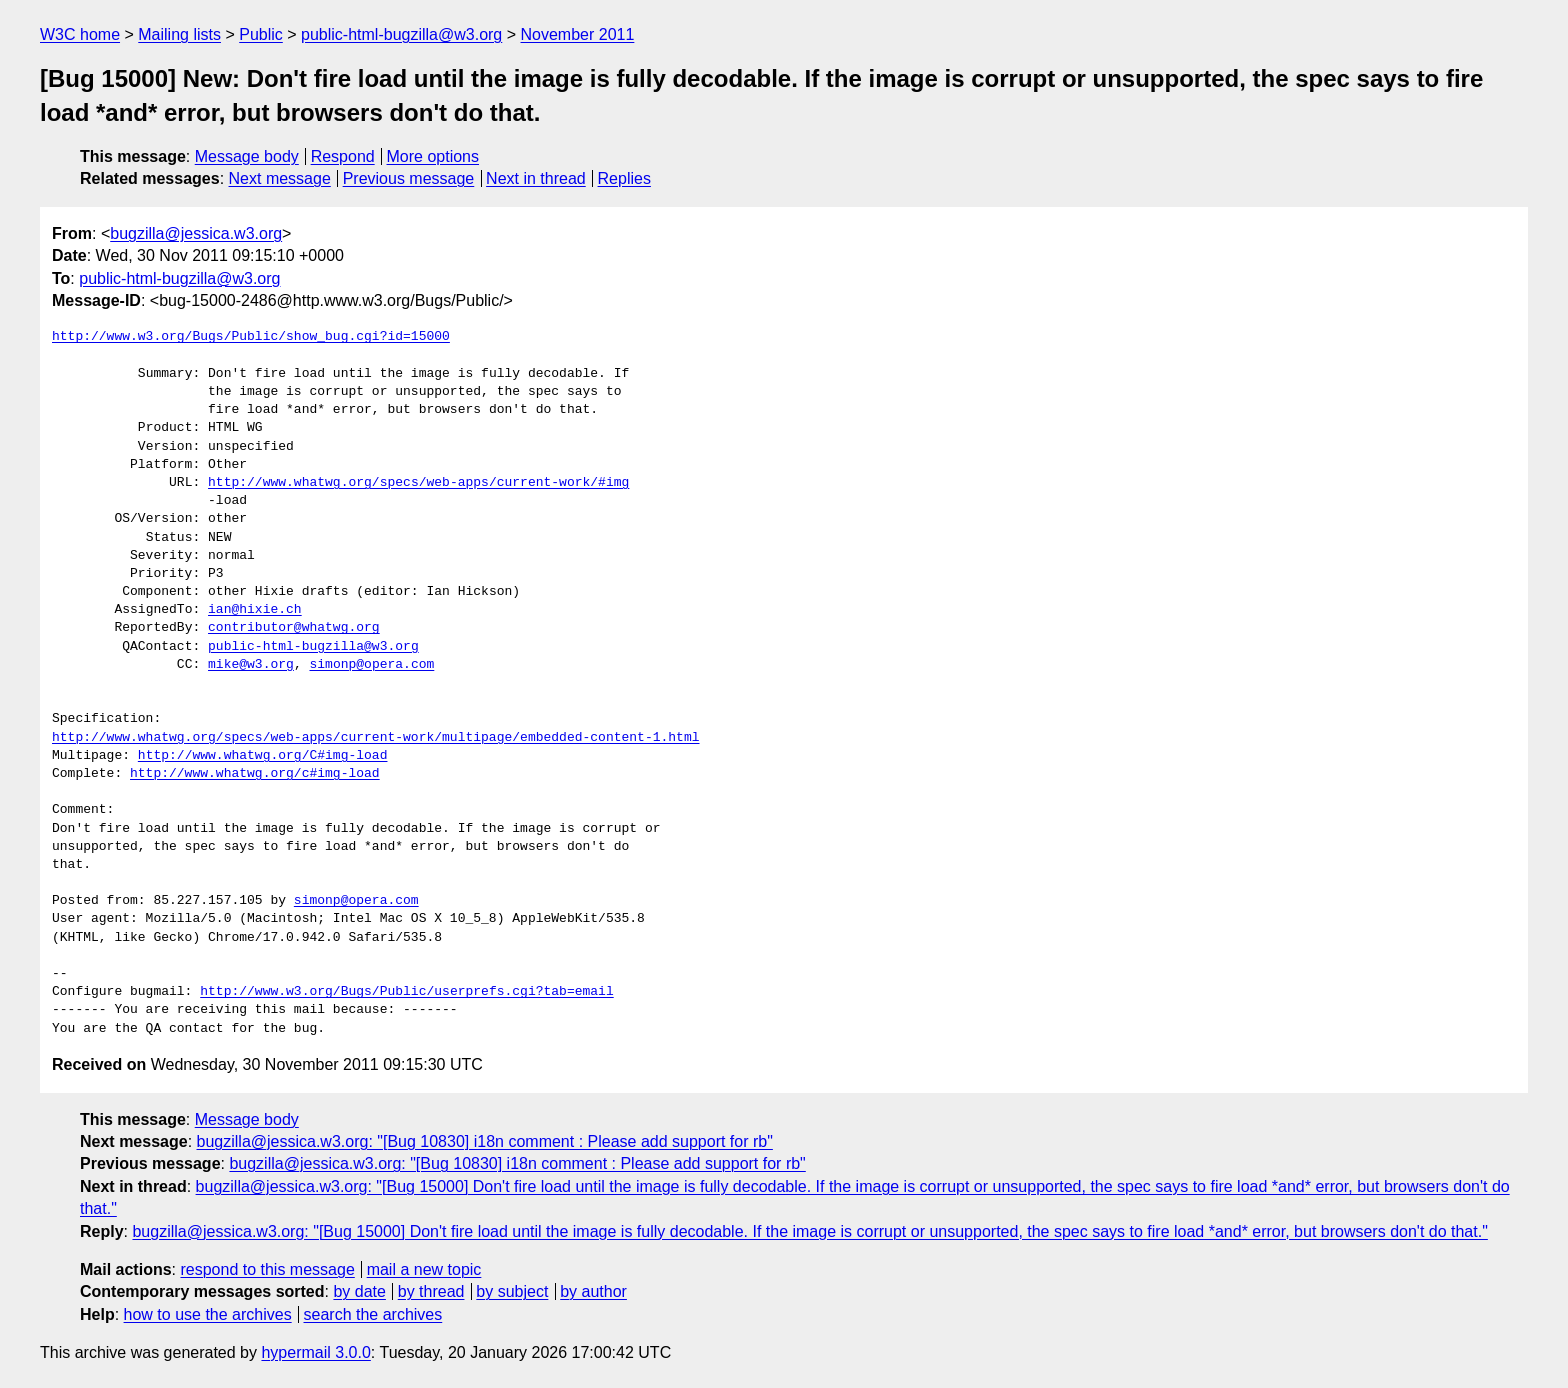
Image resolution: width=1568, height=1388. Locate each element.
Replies (624, 178)
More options (433, 156)
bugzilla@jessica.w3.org (196, 233)
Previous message (409, 178)
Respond (343, 156)
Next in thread (536, 178)
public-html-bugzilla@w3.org (401, 34)
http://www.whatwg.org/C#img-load (263, 756)
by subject (512, 1291)
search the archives (373, 1314)
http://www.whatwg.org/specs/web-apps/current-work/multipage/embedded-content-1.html (375, 738)
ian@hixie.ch (255, 610)
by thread (431, 1291)
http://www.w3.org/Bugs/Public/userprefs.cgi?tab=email (406, 992)
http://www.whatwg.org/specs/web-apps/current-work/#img (418, 483)
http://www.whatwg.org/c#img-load (255, 774)
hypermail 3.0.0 (315, 1352)
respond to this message (267, 1269)
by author (593, 1291)
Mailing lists (179, 34)
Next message (280, 178)
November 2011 (578, 34)
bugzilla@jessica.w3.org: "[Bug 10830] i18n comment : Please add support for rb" (485, 1141)
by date (359, 1291)
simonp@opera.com (371, 665)
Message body (247, 156)
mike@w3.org (251, 665)
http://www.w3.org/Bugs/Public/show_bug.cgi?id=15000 (251, 337)
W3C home (80, 34)
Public (261, 34)
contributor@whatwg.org (294, 628)
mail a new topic (424, 1269)
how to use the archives (208, 1314)
